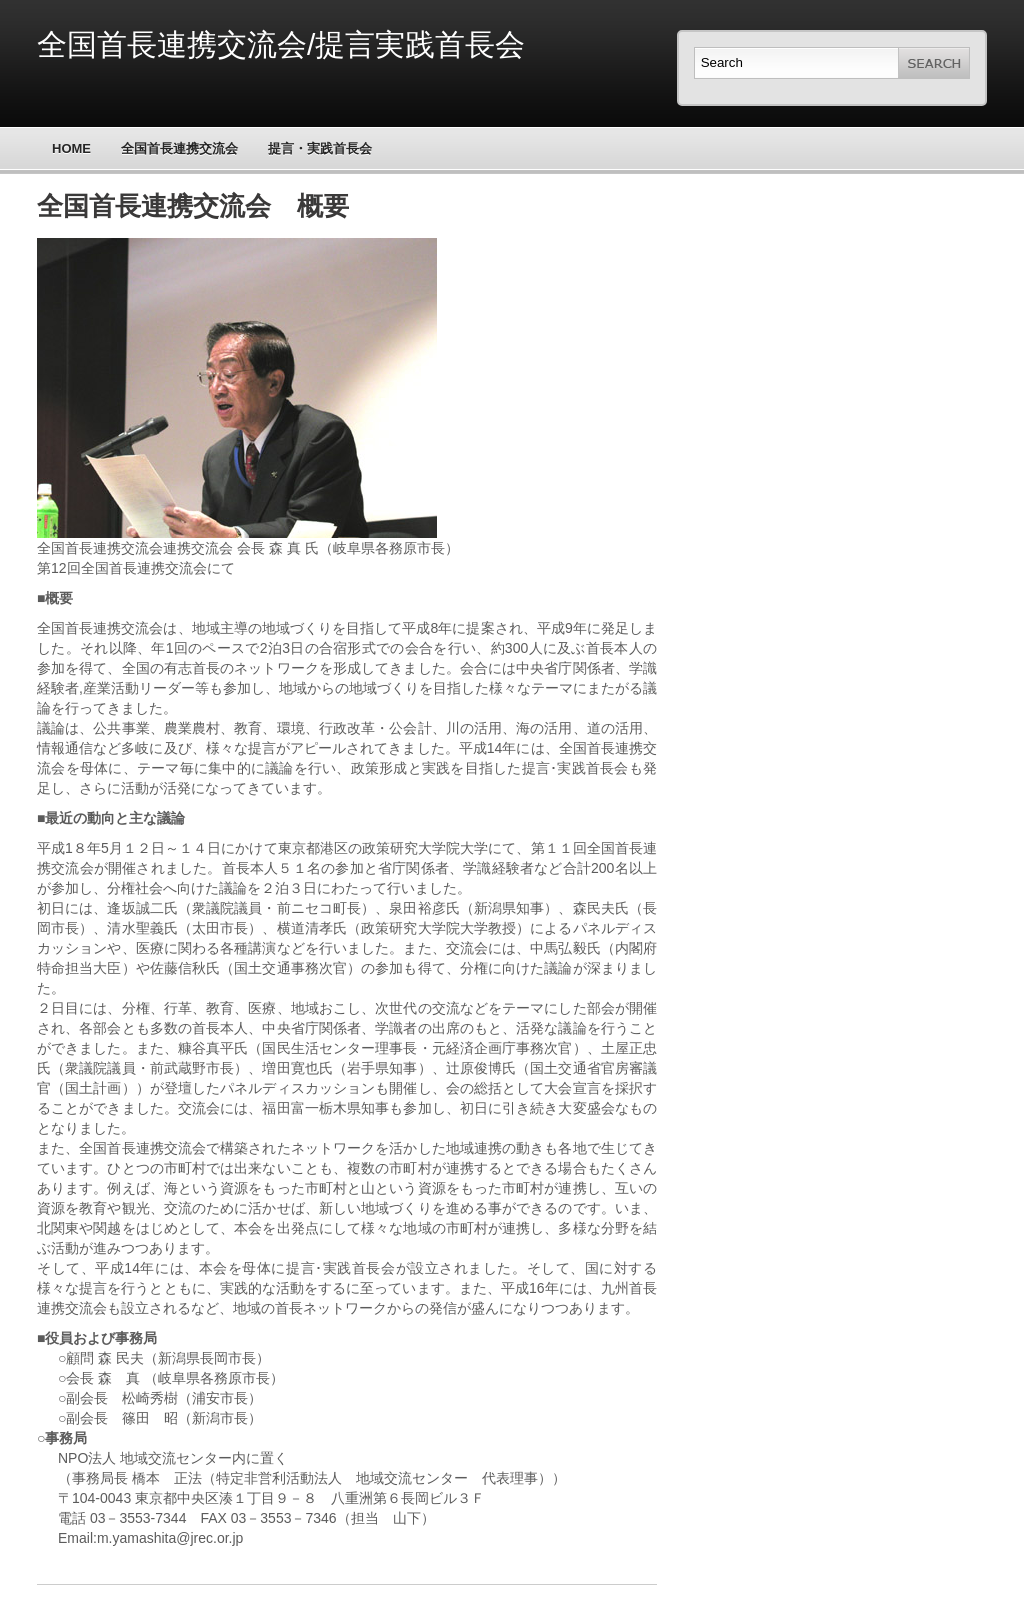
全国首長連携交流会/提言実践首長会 (281, 44)
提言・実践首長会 (320, 148)
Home (71, 148)
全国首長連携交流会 (179, 148)
